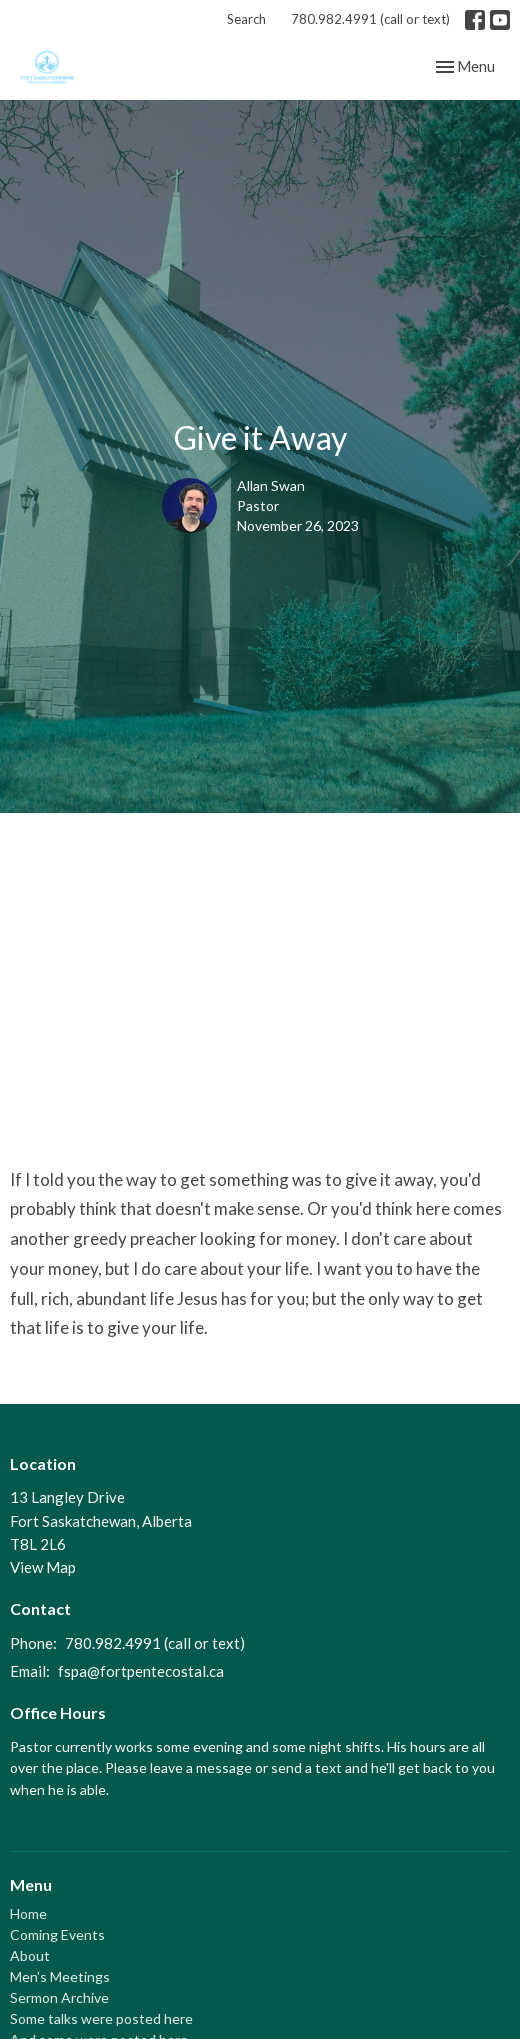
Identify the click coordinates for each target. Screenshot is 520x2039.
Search (246, 19)
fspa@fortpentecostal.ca (141, 1671)
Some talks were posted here (101, 2018)
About (30, 1955)
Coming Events (57, 1934)
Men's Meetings (60, 1976)
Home (28, 1913)
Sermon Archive (59, 1997)
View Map (43, 1567)
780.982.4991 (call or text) (370, 19)
